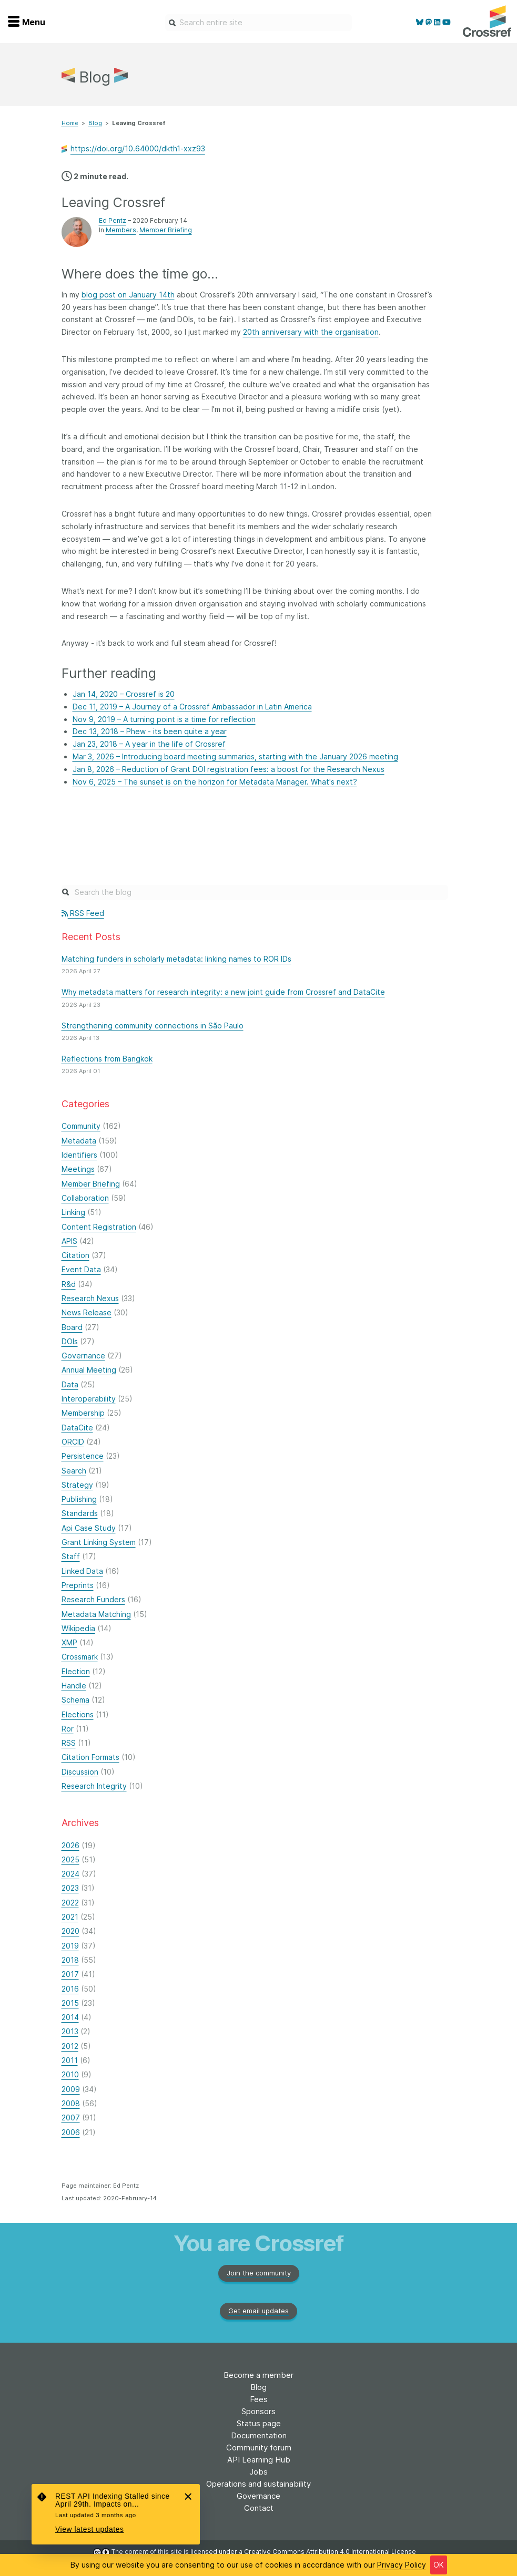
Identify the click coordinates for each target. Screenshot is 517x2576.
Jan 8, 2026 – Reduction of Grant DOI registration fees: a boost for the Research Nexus (228, 769)
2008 (71, 2103)
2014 (70, 2017)
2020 (70, 1930)
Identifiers (79, 1154)
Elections (78, 1714)
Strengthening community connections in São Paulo (153, 1025)
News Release (86, 1312)
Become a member (258, 2375)
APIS (69, 1241)
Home (70, 123)
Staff (71, 1556)
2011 (70, 2060)
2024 (70, 1873)
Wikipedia (78, 1628)
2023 (70, 1887)
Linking (73, 1212)
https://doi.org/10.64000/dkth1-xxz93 (137, 149)
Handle (74, 1685)
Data (70, 1384)
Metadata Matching (96, 1614)
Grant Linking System (99, 1542)
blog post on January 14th (128, 294)
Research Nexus (90, 1298)
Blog (95, 123)
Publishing (79, 1499)
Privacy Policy (401, 2564)
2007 (71, 2117)
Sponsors (258, 2411)
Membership (83, 1412)
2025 (70, 1859)
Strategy (77, 1484)
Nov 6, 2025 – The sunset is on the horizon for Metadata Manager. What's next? (215, 781)
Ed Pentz (112, 220)
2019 (70, 1945)
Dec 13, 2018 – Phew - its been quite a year (150, 731)
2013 (70, 2031)
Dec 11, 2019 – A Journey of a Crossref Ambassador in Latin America (192, 706)
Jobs (258, 2472)
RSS (69, 1742)
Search (74, 1470)
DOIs (70, 1341)
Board (72, 1327)
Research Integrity (94, 1785)
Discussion (80, 1771)
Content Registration (99, 1226)
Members (121, 230)
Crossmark (80, 1656)
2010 (70, 2074)
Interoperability (89, 1398)
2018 (70, 1959)
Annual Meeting (89, 1369)
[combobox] (258, 22)
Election (76, 1671)
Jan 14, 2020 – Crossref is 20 (124, 693)
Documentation (259, 2435)
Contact (258, 2508)
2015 (70, 2002)
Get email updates (258, 2310)
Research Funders (93, 1599)
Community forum (258, 2448)
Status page (259, 2423)
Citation (75, 1255)
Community (81, 1125)
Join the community (259, 2273)
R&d (69, 1284)
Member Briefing (165, 230)
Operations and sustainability (258, 2484)
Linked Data (82, 1571)
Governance (83, 1355)
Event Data (81, 1269)
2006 (71, 2132)
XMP (69, 1642)
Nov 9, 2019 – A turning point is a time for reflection (164, 719)
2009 (71, 2089)
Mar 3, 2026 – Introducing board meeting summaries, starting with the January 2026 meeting (235, 756)
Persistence (83, 1455)
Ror (68, 1728)
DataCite (77, 1427)
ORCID (73, 1441)
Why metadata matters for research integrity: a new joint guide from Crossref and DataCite (223, 991)
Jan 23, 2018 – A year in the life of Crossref (149, 743)
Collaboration (85, 1197)
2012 (70, 2046)
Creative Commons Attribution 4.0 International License (330, 2552)
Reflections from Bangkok (107, 1058)
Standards (80, 1513)
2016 (70, 1988)
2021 (70, 1916)
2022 (70, 1902)
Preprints (78, 1585)
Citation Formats (90, 1757)
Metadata (79, 1140)
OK (438, 2564)
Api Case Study (89, 1527)
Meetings (78, 1169)
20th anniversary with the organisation (311, 331)
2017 (70, 1974)
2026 (70, 1845)
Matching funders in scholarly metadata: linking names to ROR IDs (176, 958)
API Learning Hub (258, 2460)
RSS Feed (83, 913)
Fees (259, 2399)
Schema (75, 1699)
